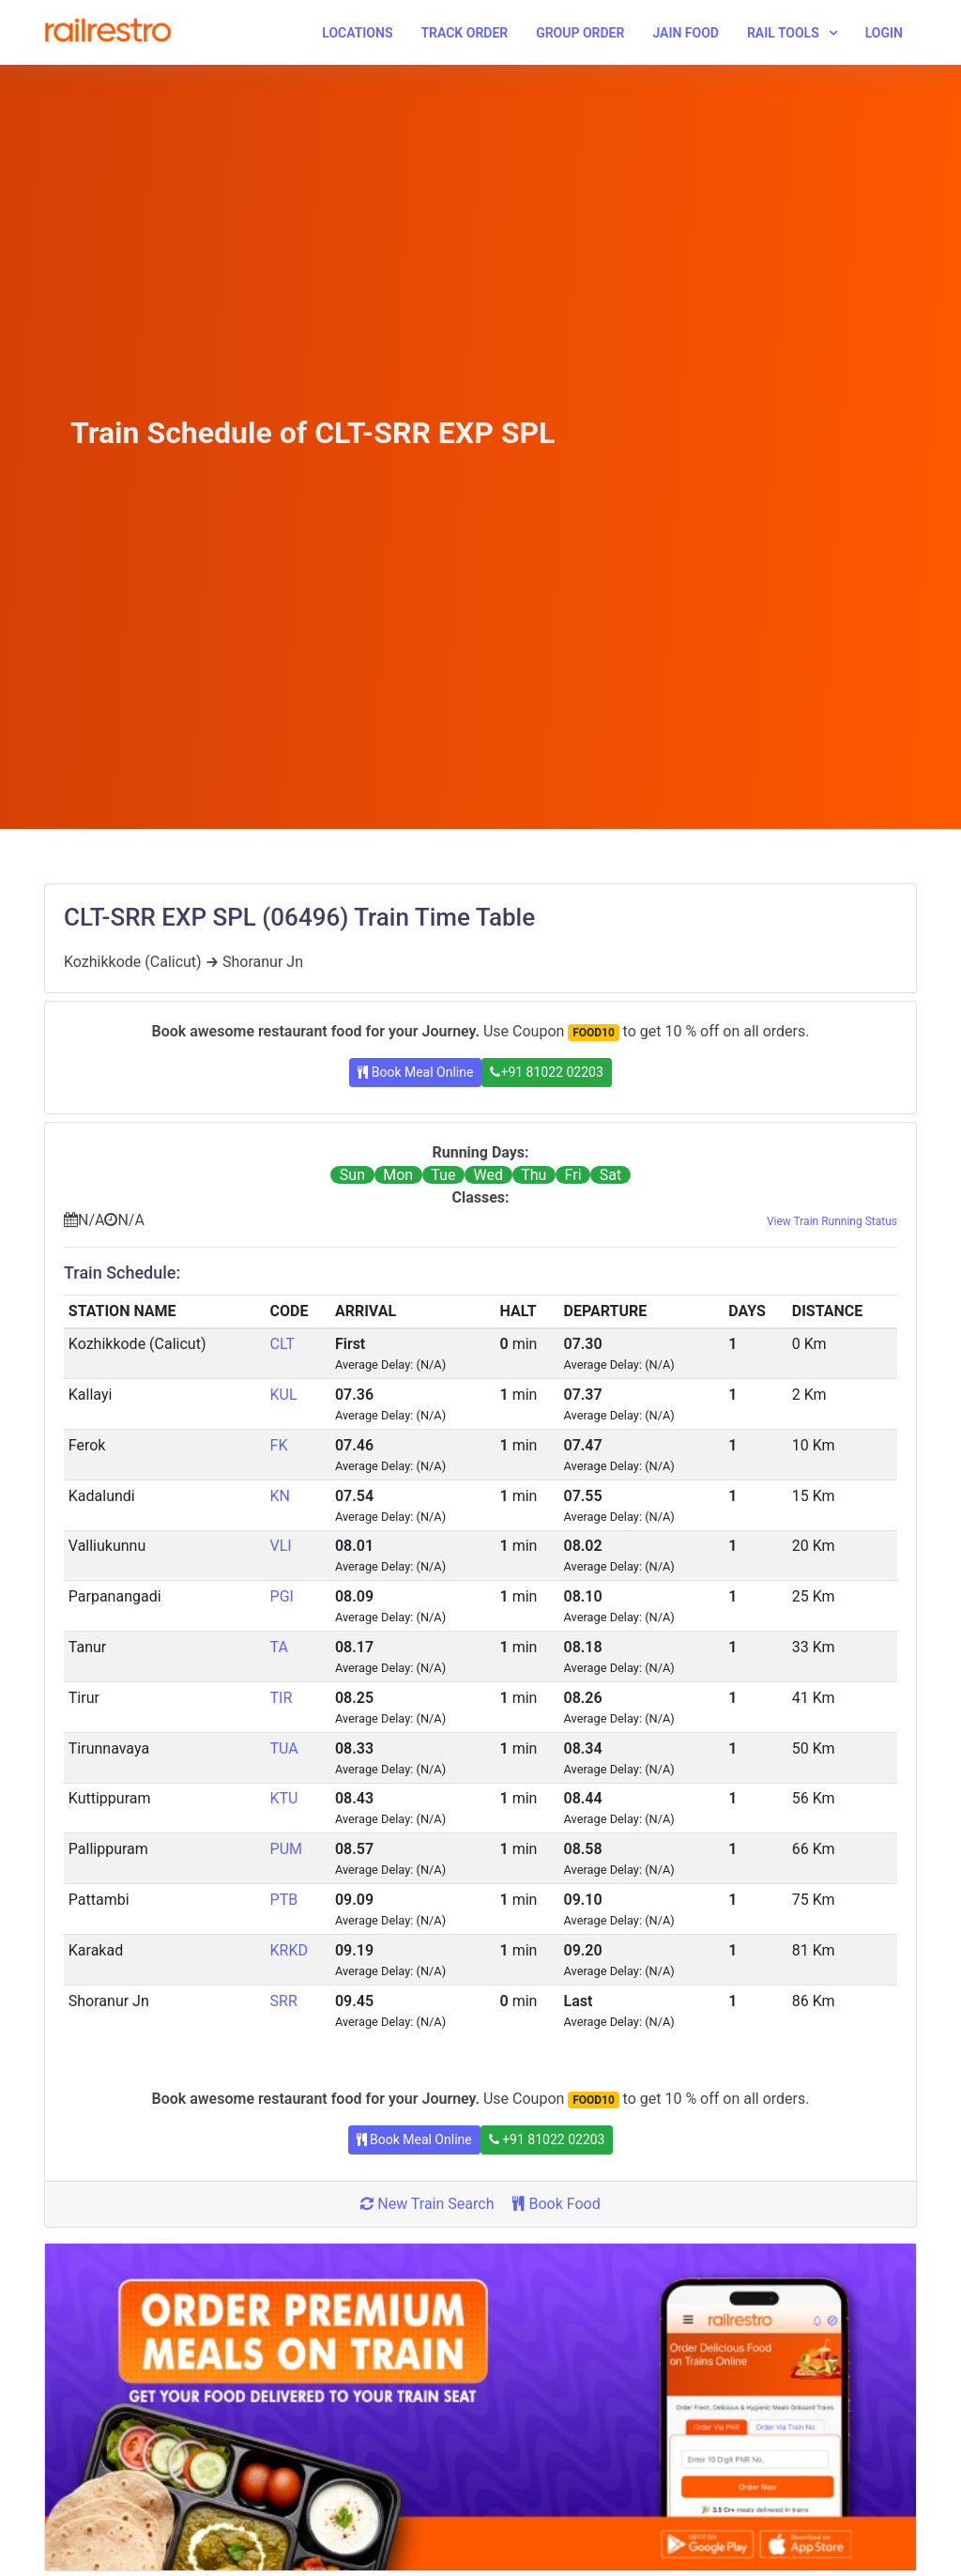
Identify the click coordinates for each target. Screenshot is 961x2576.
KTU (284, 1798)
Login (884, 32)
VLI (281, 1546)
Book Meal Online (415, 1072)
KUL (283, 1394)
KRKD (289, 1950)
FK (279, 1445)
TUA (284, 1748)
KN (280, 1496)
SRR (283, 2001)
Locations (357, 32)
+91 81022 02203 (546, 1072)
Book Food (556, 2204)
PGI (282, 1596)
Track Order (464, 32)
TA (279, 1647)
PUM (286, 1849)
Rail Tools (783, 32)
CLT (282, 1344)
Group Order (580, 32)
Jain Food (685, 32)
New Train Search (427, 2204)
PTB (284, 1900)
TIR (281, 1698)
